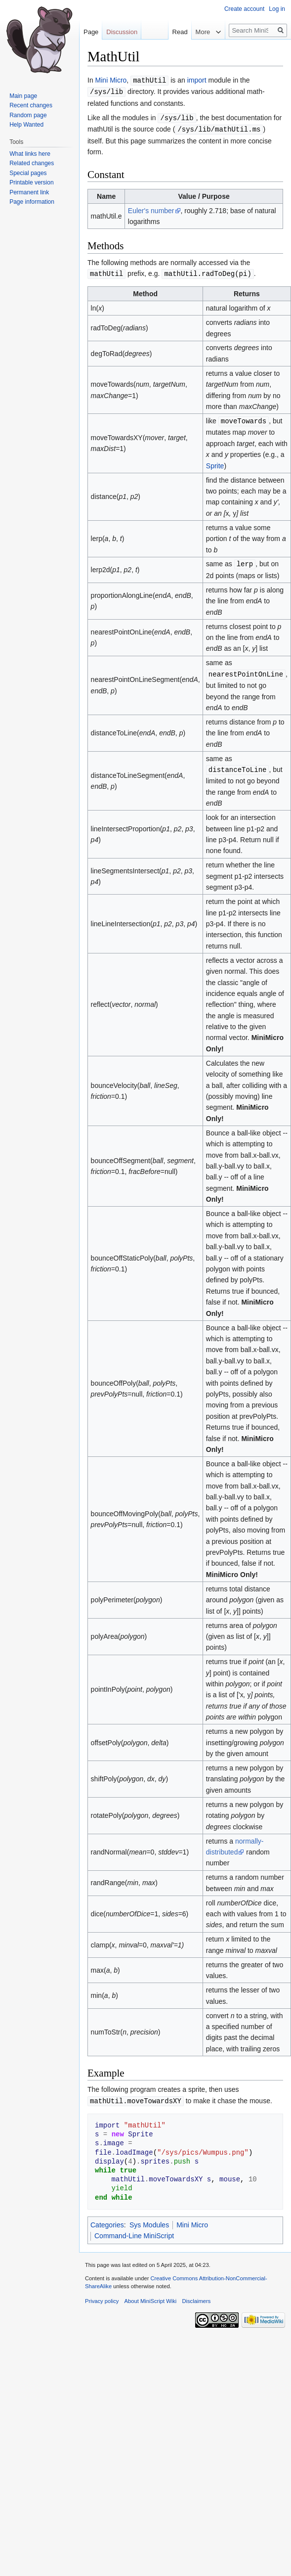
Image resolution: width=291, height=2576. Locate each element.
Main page (23, 95)
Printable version (31, 182)
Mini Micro (111, 80)
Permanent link (29, 192)
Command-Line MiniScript (134, 2231)
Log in (277, 8)
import (197, 80)
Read (176, 32)
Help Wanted (26, 124)
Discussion (121, 32)
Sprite (215, 463)
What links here (29, 153)
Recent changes (30, 105)
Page (90, 32)
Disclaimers (196, 2296)
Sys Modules (149, 2220)
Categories (107, 2220)
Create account (244, 8)
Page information (31, 201)
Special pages (27, 173)
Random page (27, 115)
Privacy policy (102, 2296)
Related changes (31, 163)
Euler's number (151, 209)
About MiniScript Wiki (151, 2296)
